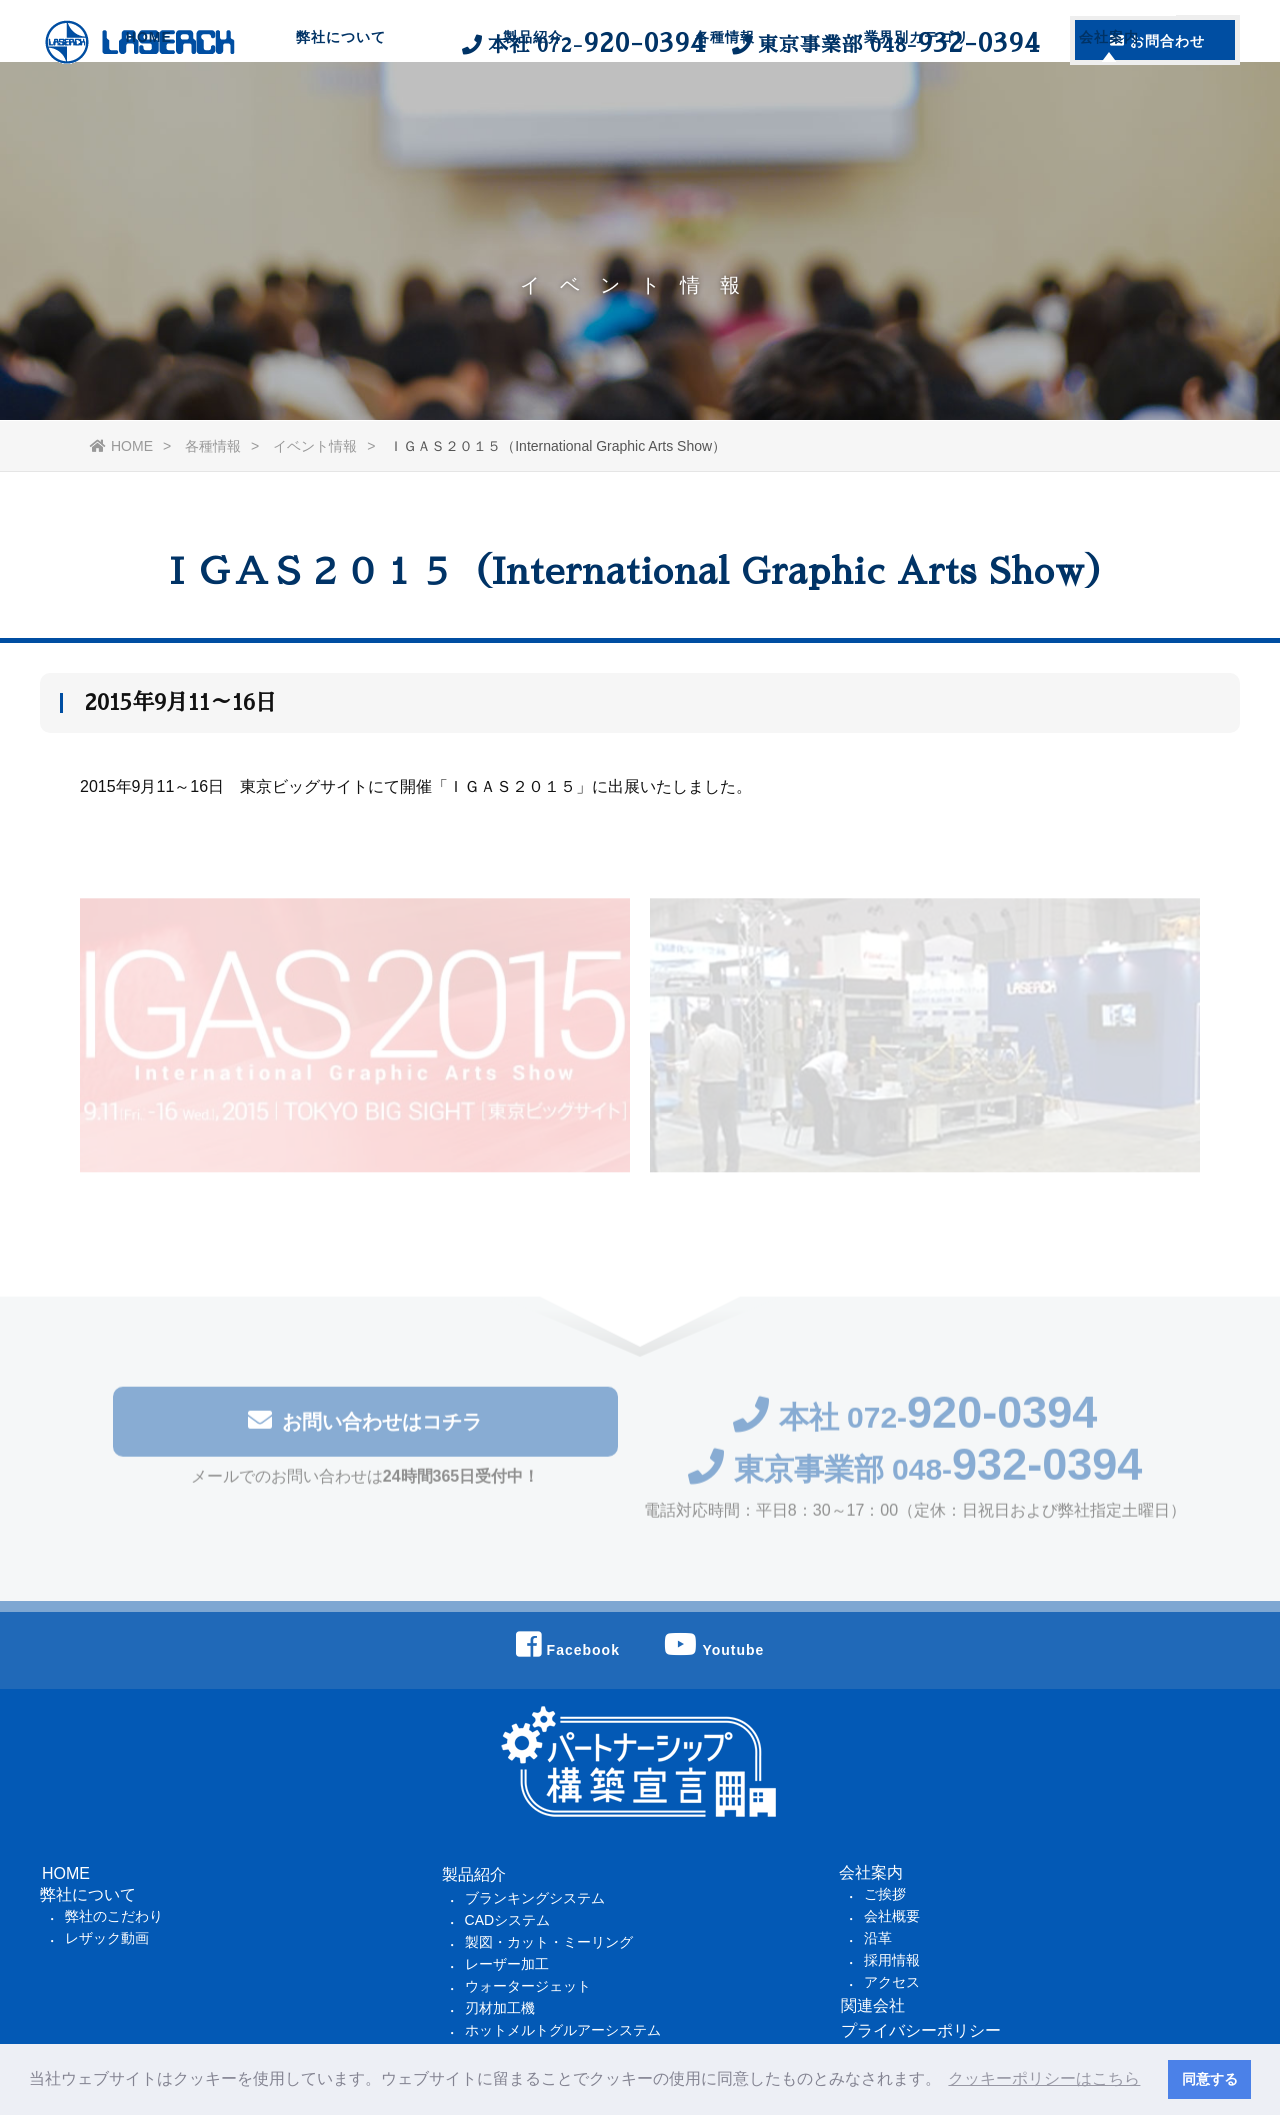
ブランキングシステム (535, 1898)
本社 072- (915, 1422)
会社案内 (1109, 115)
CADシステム (508, 1920)
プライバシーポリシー (921, 2030)
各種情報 (725, 115)
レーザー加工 (507, 1964)
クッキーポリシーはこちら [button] (1044, 2078)
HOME (149, 115)
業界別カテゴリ (916, 115)
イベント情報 (315, 446)
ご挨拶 (885, 1894)
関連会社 (873, 2005)
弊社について (341, 115)
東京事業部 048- (915, 1474)
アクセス (892, 1982)
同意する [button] (1210, 2079)
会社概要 (892, 1916)
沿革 (878, 1938)
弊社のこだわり (114, 1916)
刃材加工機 (500, 2008)
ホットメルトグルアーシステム (563, 2030)
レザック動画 (107, 1938)
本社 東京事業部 (748, 43)
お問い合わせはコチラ (365, 1425)
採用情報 (892, 1960)
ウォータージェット (528, 1986)
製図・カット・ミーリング (549, 1942)
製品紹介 (533, 115)
